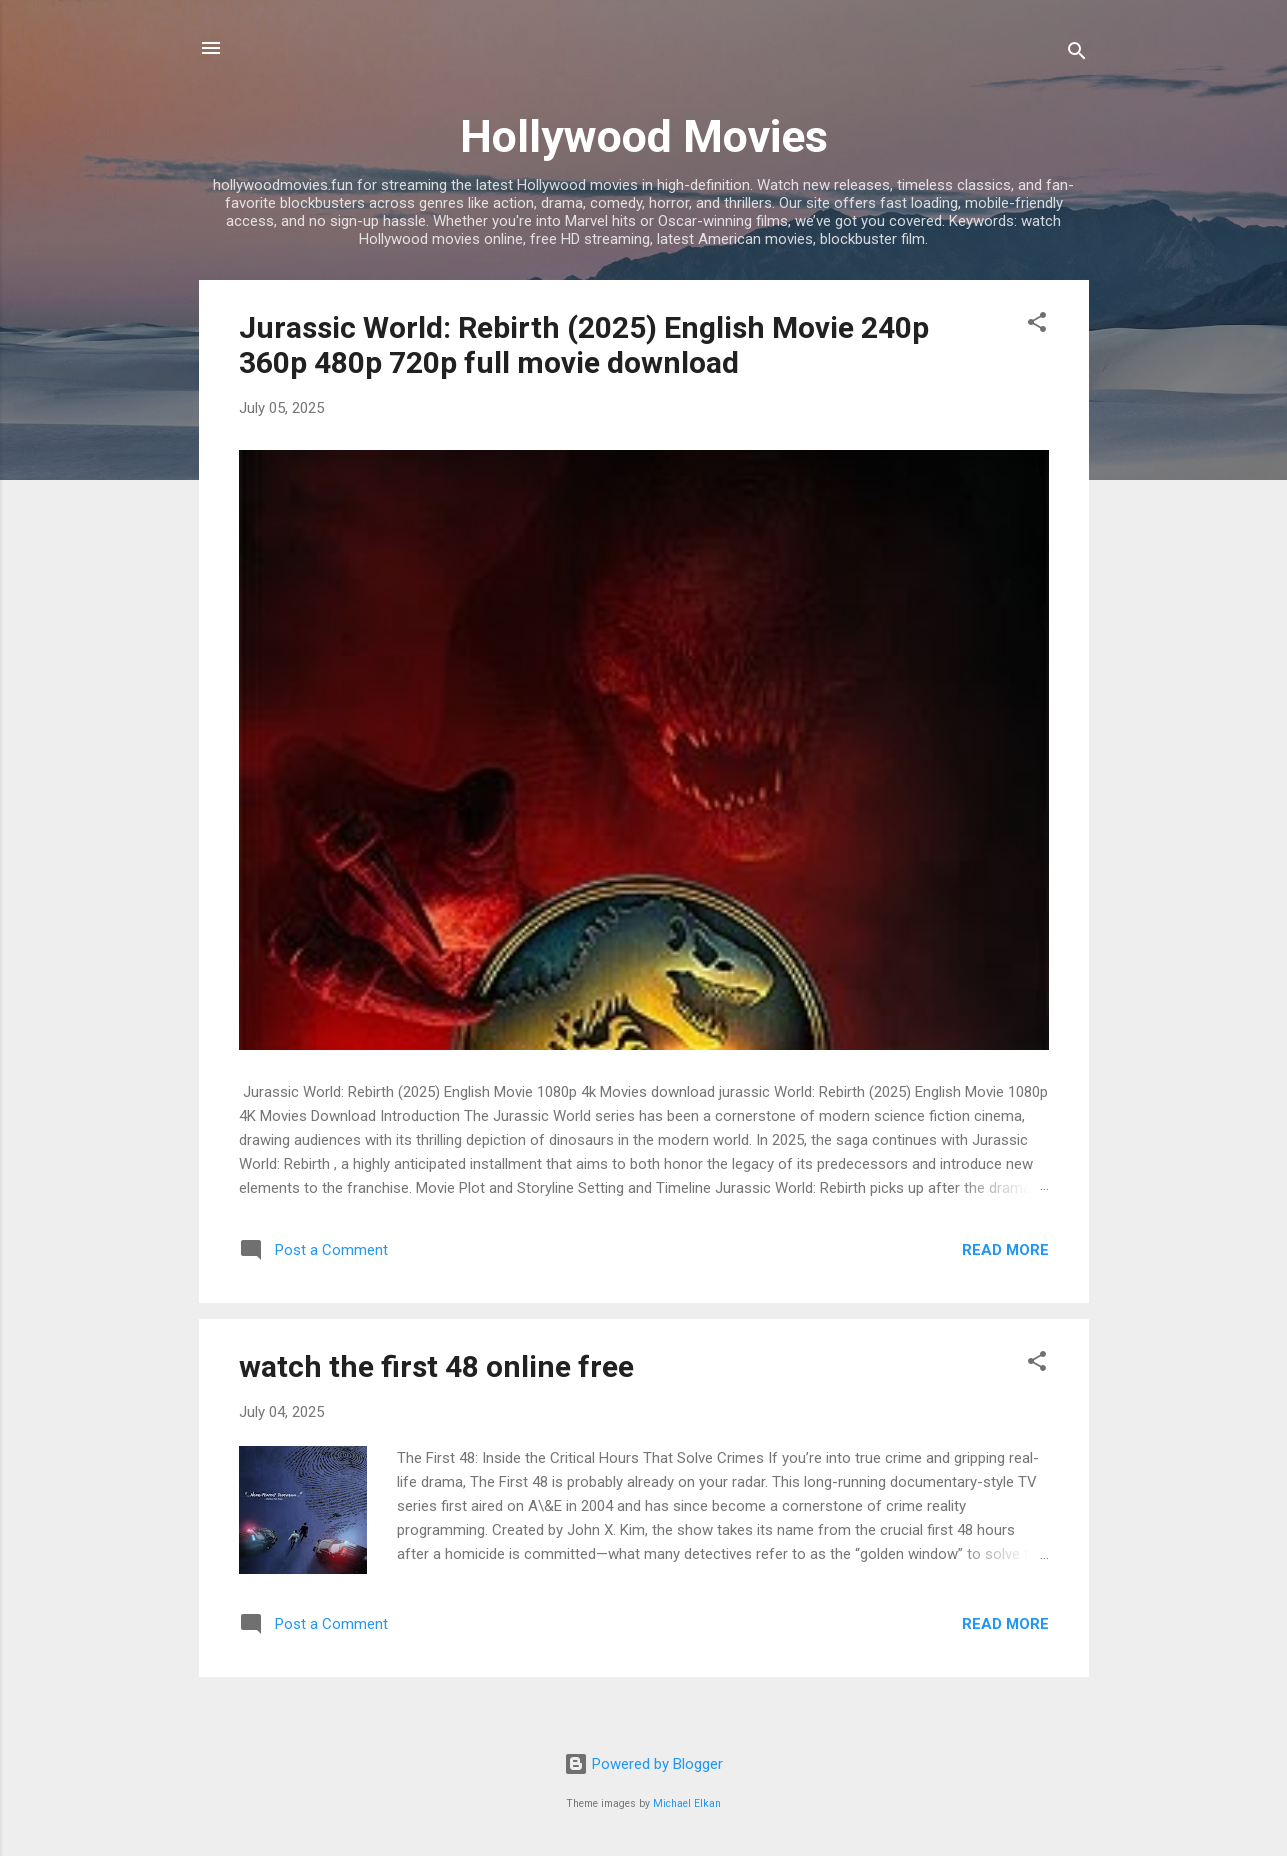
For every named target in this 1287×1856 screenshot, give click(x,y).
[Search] (1077, 54)
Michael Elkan (687, 1803)
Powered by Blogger (643, 1764)
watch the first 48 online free (436, 1366)
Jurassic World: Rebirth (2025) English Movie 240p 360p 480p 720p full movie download (584, 345)
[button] (1037, 325)
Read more (1005, 1250)
